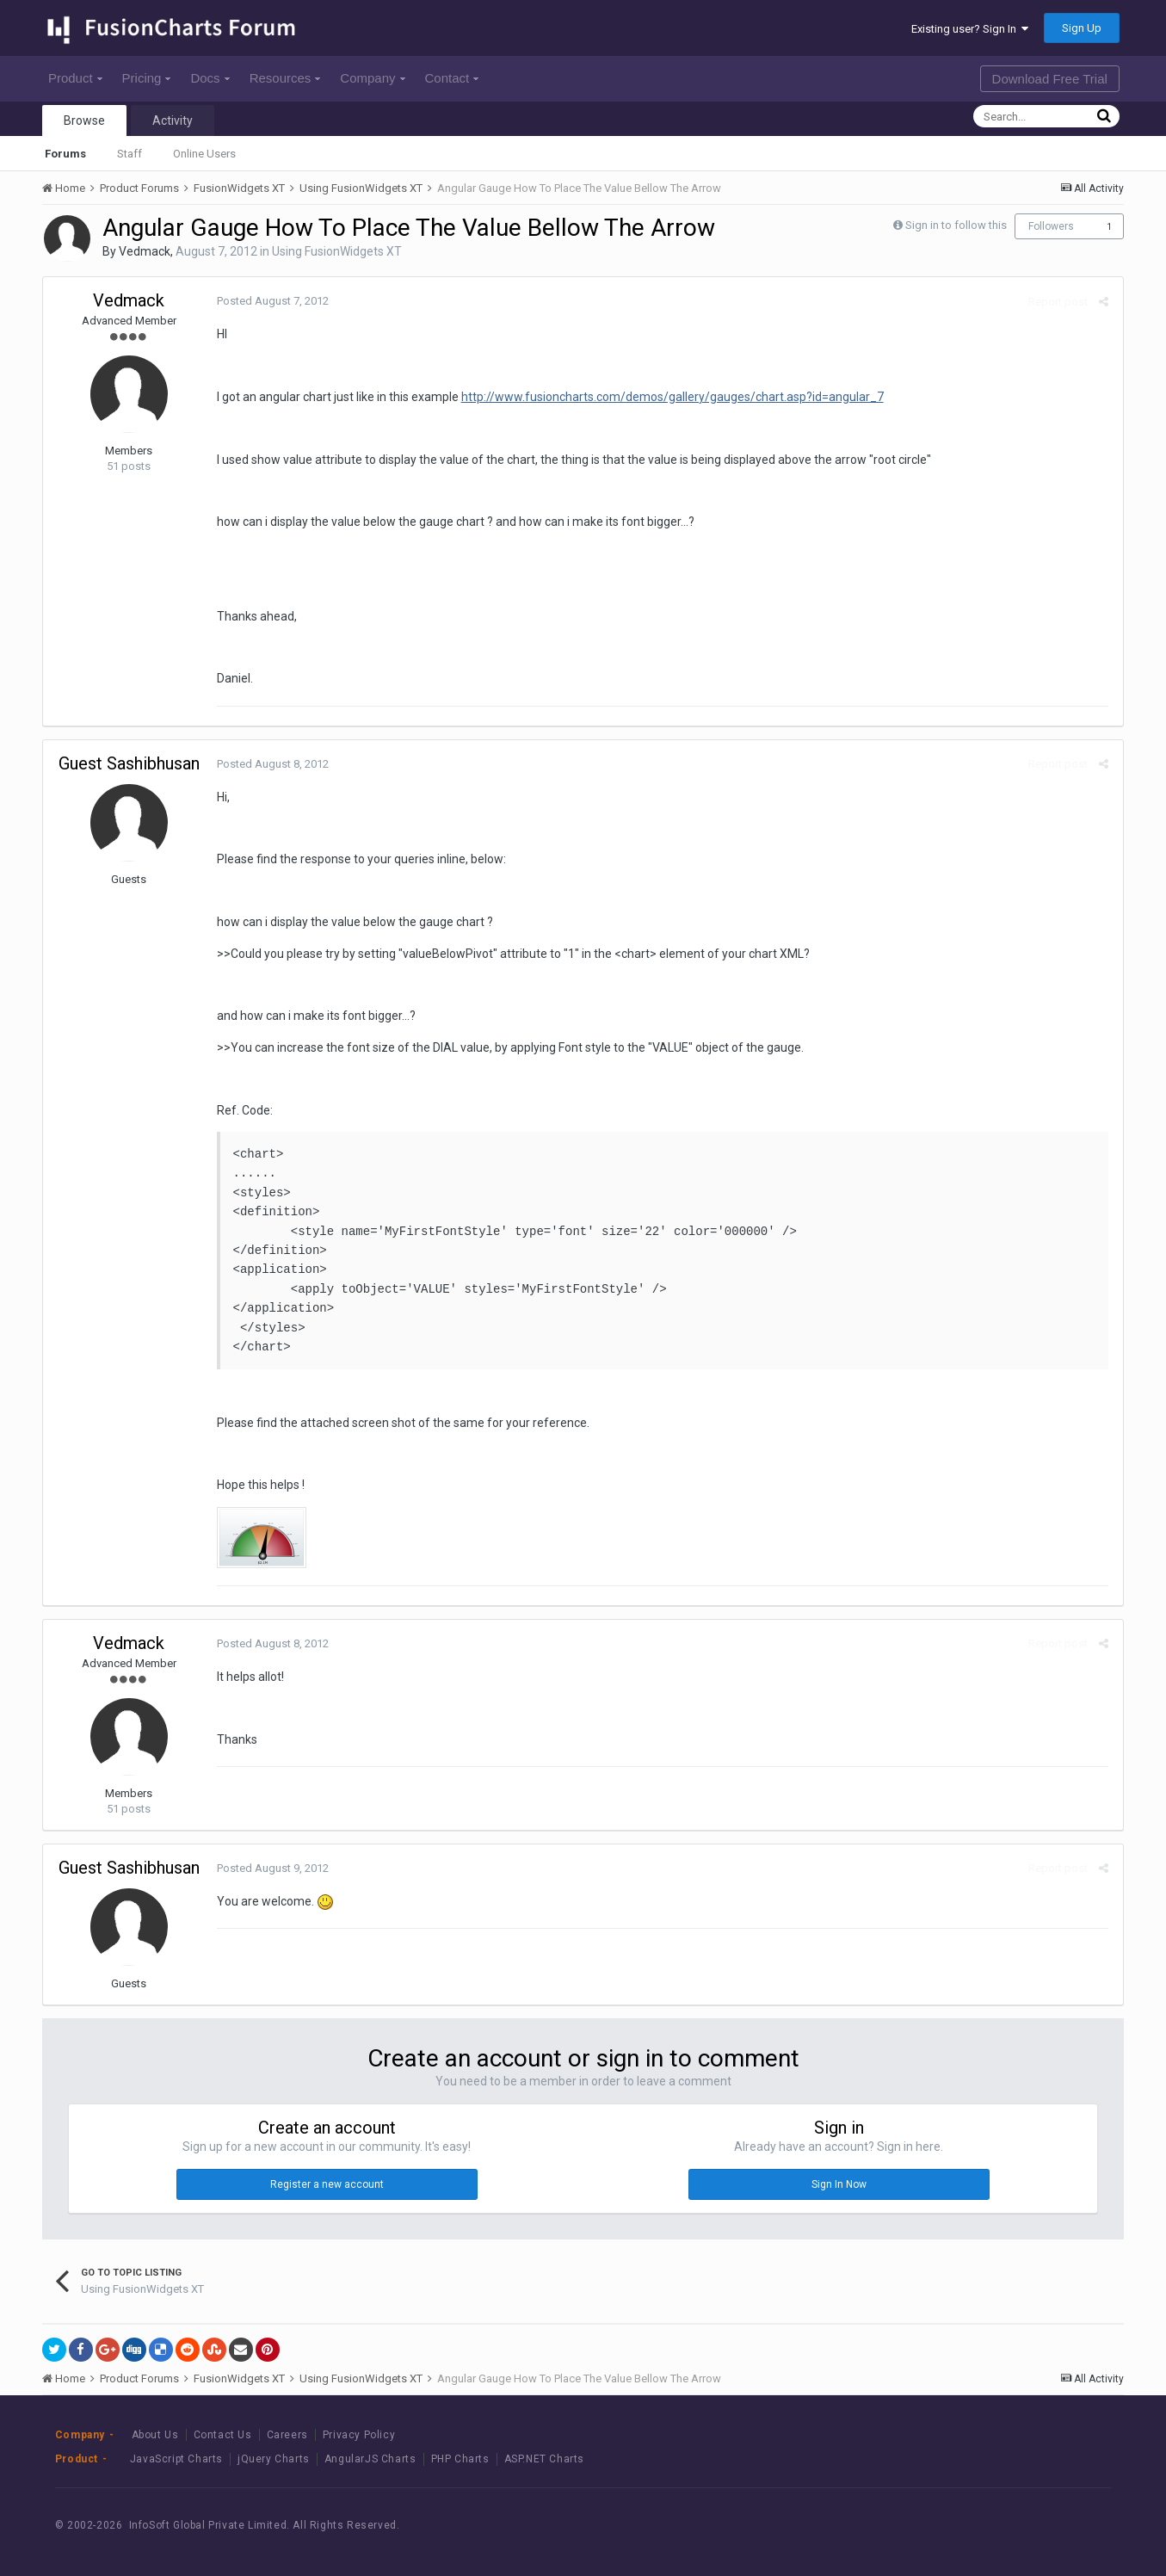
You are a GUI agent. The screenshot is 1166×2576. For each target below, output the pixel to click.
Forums (65, 153)
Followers (1051, 226)
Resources (285, 78)
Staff (129, 153)
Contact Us (223, 2435)
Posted (271, 300)
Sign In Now (839, 2184)
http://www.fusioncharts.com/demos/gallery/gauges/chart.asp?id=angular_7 (671, 397)
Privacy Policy (359, 2435)
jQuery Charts (274, 2459)
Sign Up (1081, 28)
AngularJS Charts (370, 2459)
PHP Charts (460, 2459)
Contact (452, 78)
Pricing (146, 78)
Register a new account (327, 2184)
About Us (155, 2435)
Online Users (204, 153)
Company (372, 78)
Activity (172, 120)
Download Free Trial (1049, 78)
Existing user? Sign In (969, 28)
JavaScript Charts (176, 2459)
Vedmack (144, 251)
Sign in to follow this (956, 225)
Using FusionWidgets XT (337, 251)
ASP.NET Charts (544, 2459)
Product (75, 78)
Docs (209, 78)
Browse (84, 120)
